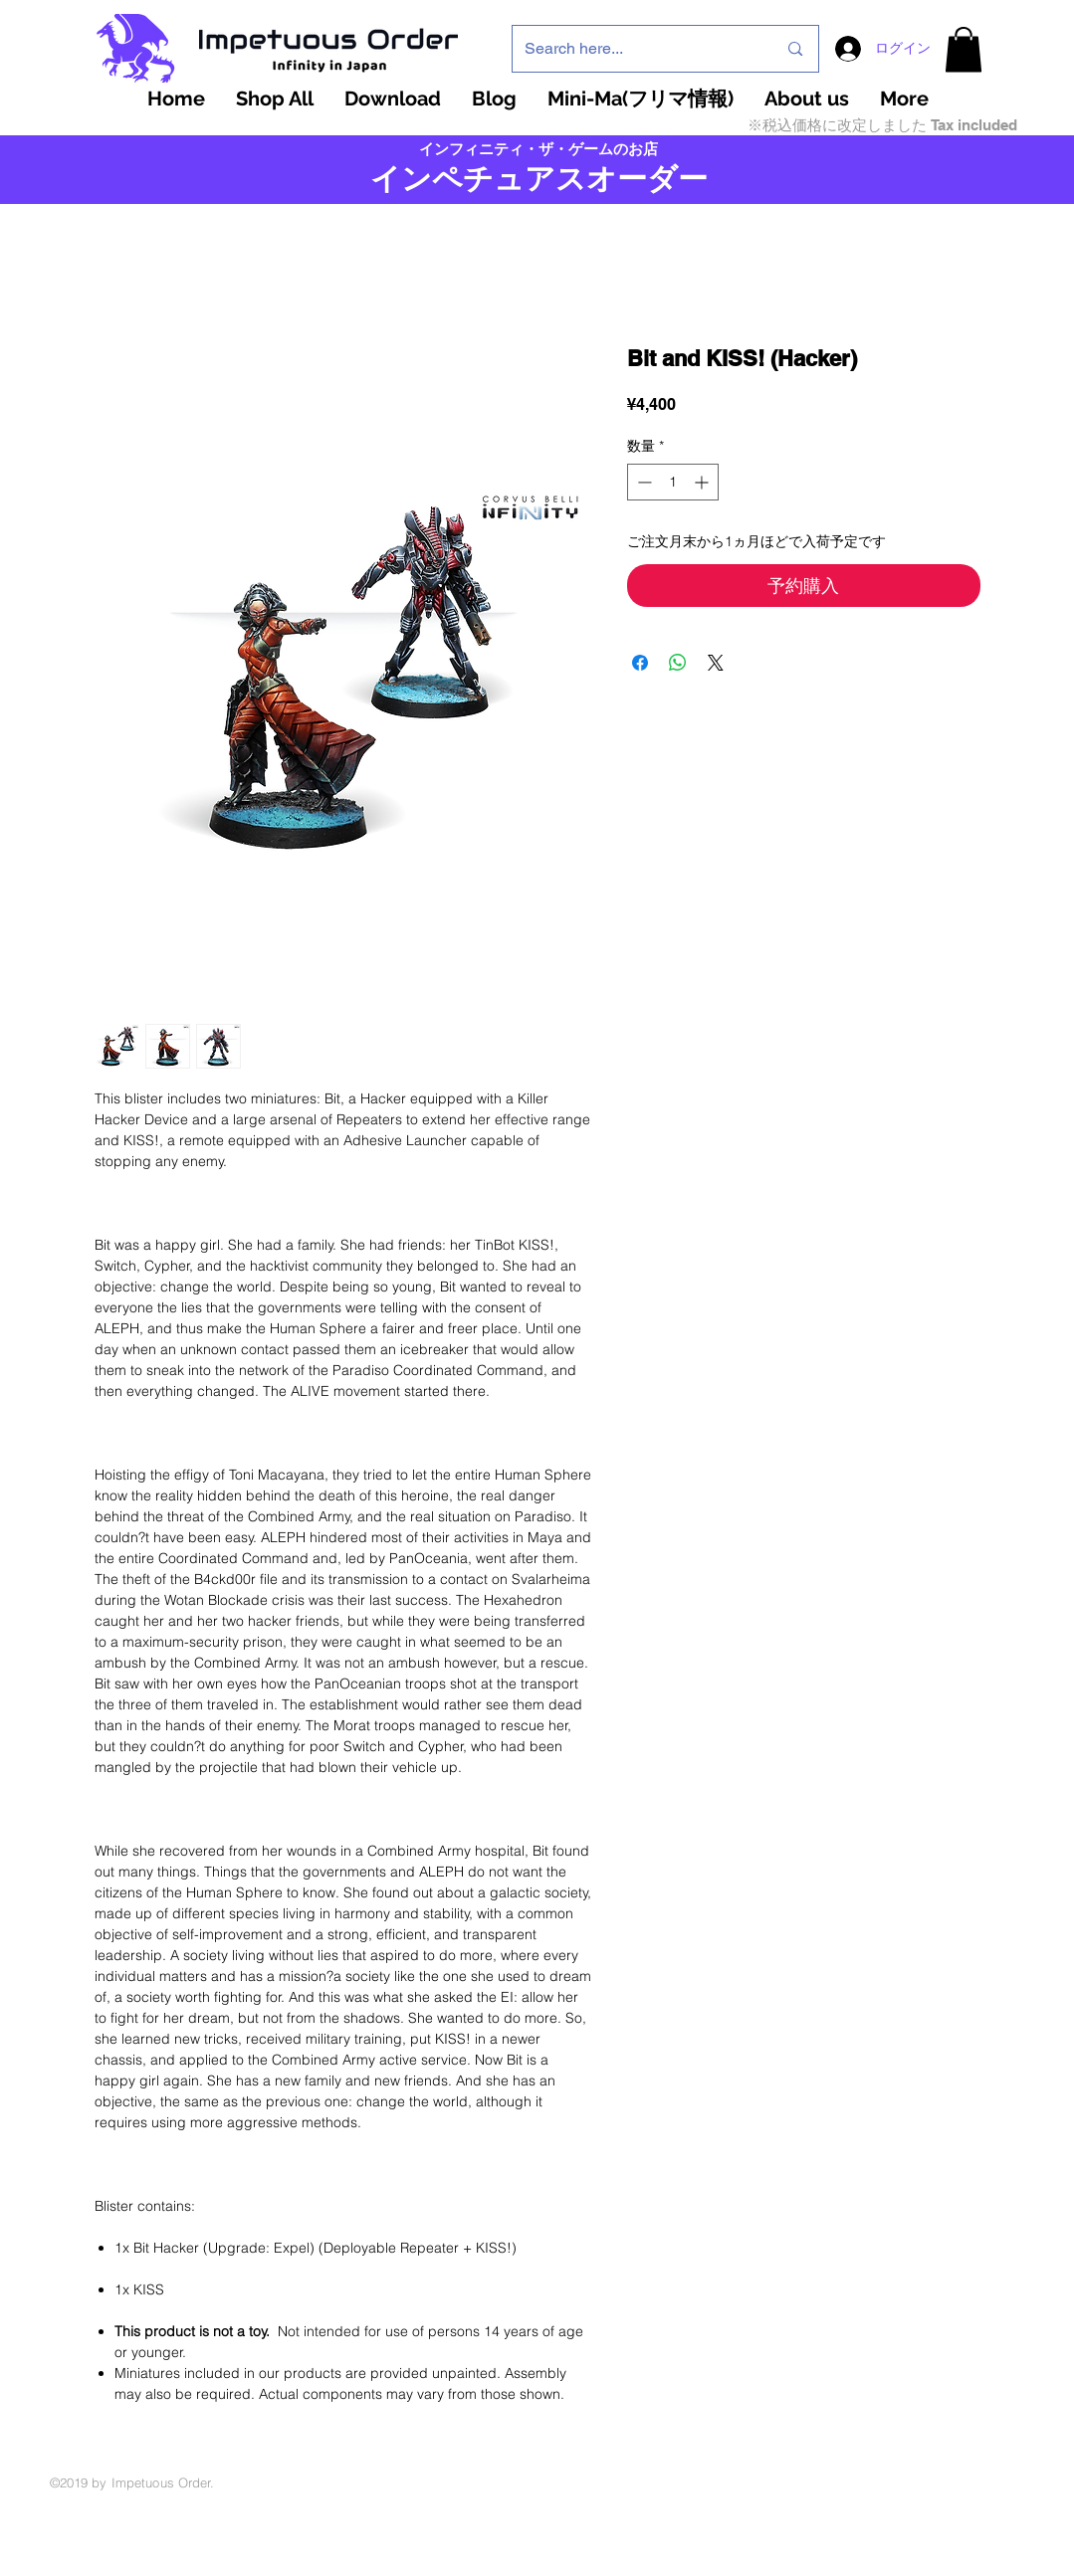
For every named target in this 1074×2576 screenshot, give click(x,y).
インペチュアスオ (493, 178)
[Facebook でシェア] (640, 663)
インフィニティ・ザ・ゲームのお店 (538, 149)
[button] (963, 49)
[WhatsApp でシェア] (678, 663)
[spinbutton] (673, 482)
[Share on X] (716, 663)
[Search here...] (636, 49)
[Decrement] (642, 482)
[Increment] (703, 482)
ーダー (662, 178)
